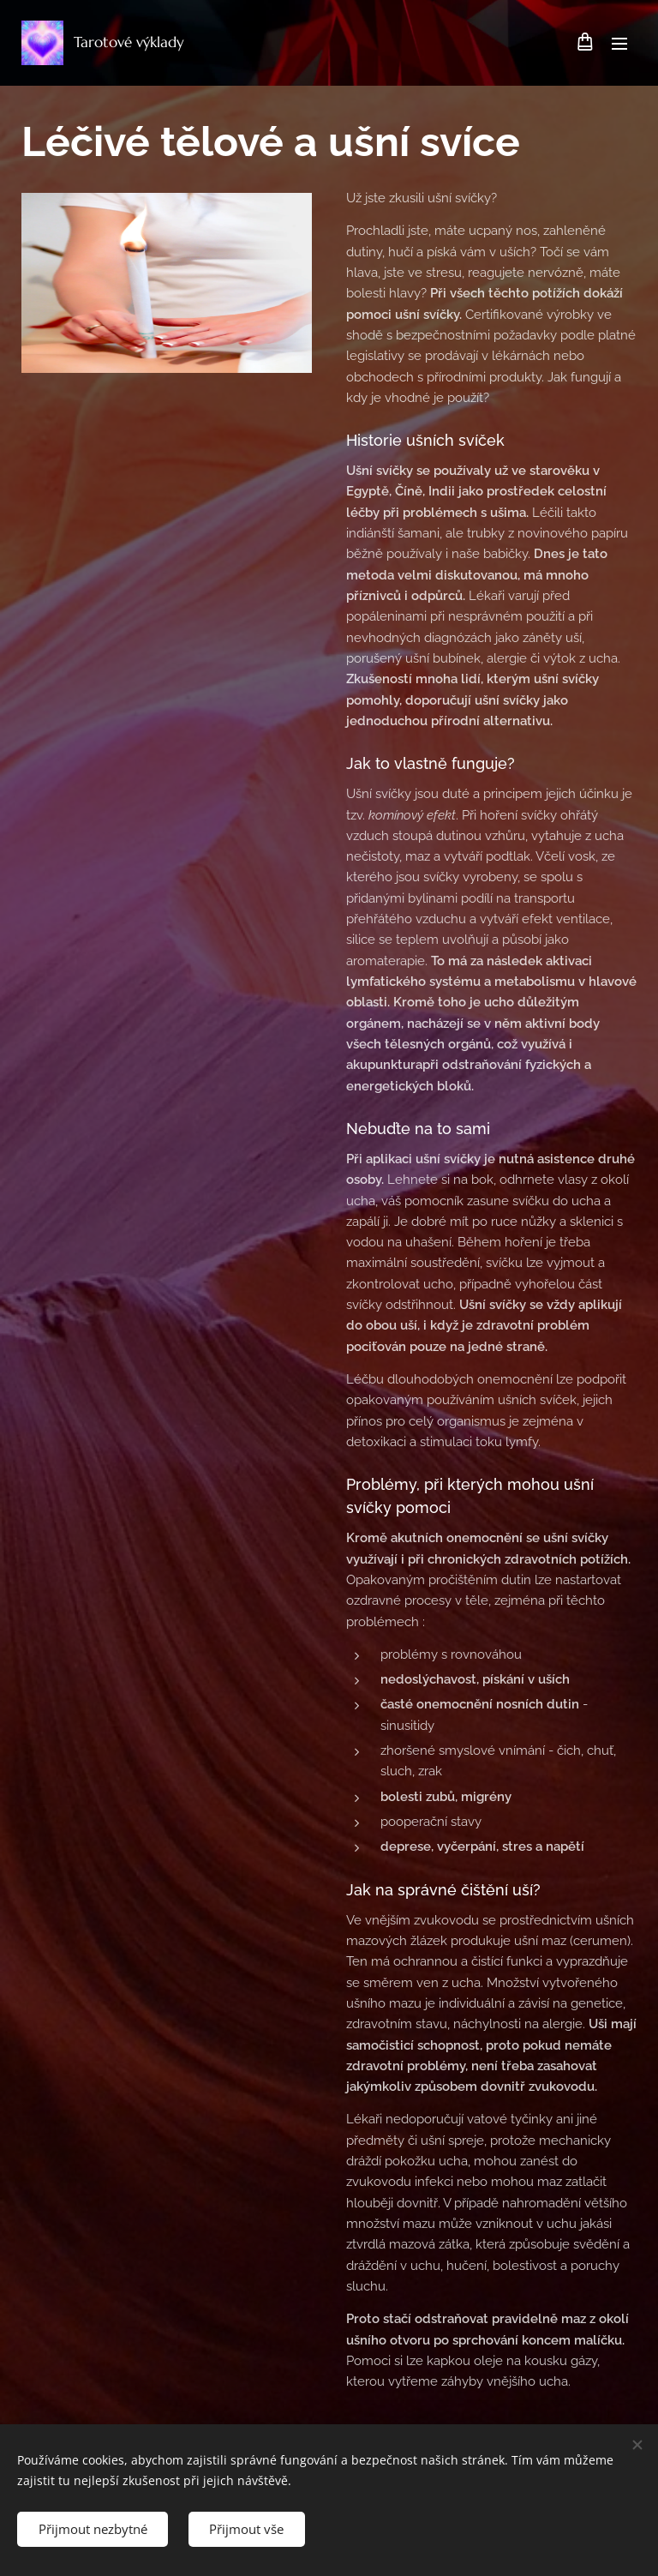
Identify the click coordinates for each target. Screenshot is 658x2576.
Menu (619, 44)
